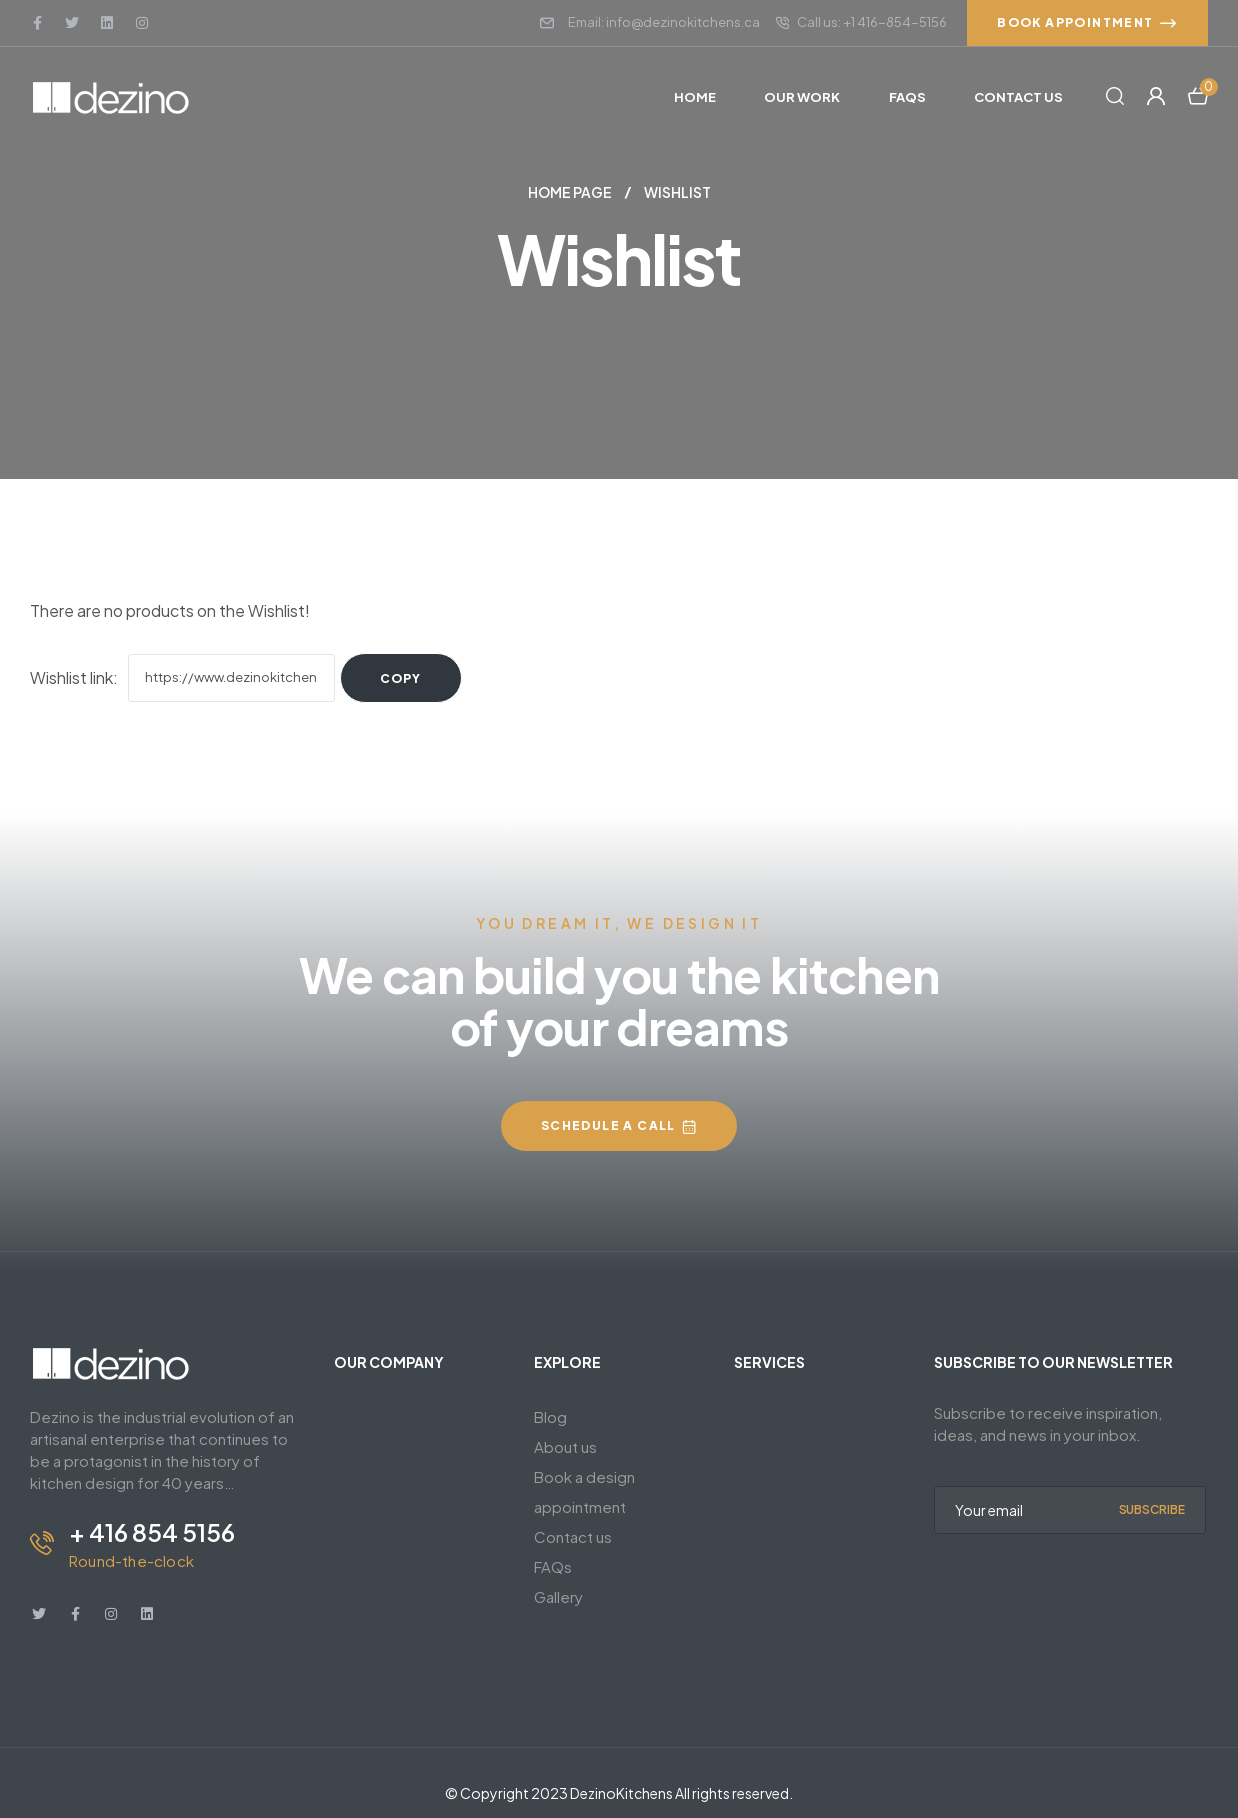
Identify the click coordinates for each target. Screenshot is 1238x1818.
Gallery (558, 1596)
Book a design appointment (584, 1491)
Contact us (573, 1536)
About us (565, 1446)
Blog (550, 1416)
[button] (1087, 23)
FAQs (553, 1566)
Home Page (570, 192)
